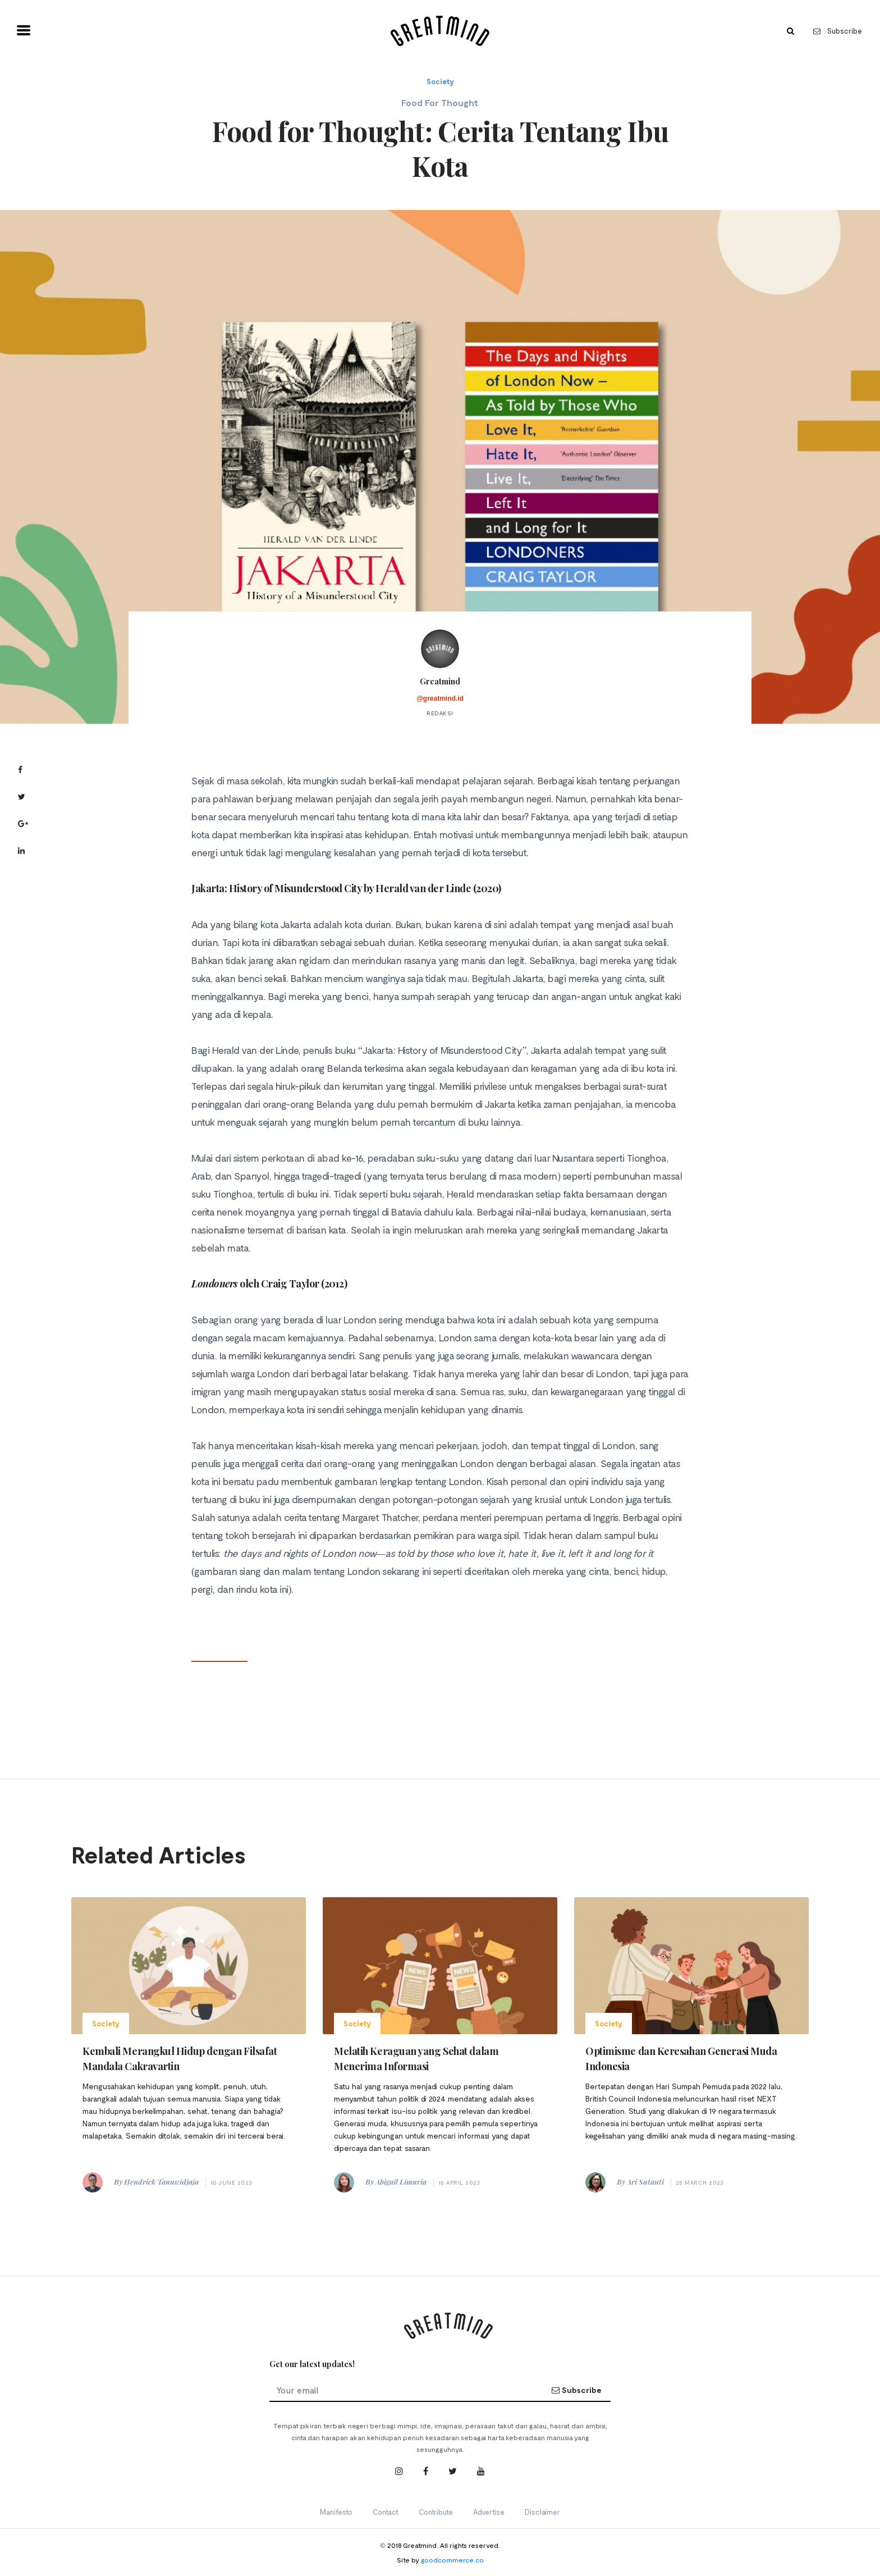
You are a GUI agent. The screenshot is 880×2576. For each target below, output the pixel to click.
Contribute (436, 2512)
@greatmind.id (440, 698)
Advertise (489, 2512)
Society (440, 81)
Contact (385, 2512)
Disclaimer (542, 2512)
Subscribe (837, 30)
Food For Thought (440, 102)
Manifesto (336, 2512)
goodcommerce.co (452, 2560)
